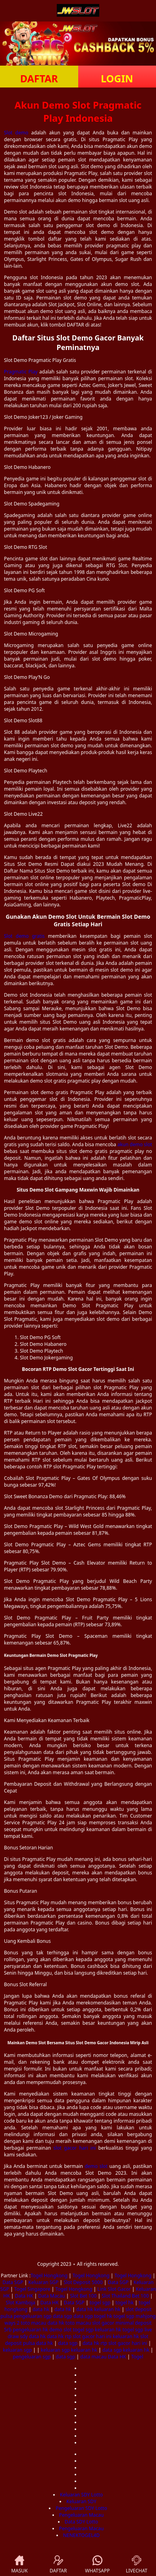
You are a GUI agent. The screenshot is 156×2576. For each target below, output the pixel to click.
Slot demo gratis (24, 936)
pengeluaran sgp (33, 2316)
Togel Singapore (32, 2289)
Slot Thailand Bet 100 (125, 2295)
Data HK (24, 2295)
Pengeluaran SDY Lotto (81, 2508)
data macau (93, 2356)
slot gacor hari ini (75, 2147)
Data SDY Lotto (81, 2521)
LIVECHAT (136, 2564)
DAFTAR (39, 78)
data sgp (62, 2316)
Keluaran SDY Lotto (81, 2494)
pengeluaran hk (30, 2329)
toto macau (33, 2322)
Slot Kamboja (20, 2302)
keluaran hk (107, 2309)
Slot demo (16, 132)
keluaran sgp (17, 2350)
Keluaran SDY (81, 2501)
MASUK (19, 2564)
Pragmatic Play (21, 371)
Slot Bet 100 (83, 2295)
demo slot (96, 2166)
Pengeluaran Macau (81, 2515)
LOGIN (117, 78)
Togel (137, 2356)
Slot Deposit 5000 (83, 2282)
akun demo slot (134, 1144)
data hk (41, 2309)
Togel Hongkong (49, 2275)
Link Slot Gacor (114, 2289)
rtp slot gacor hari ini (88, 2336)
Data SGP (12, 2282)
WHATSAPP (97, 2564)
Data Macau (51, 2295)
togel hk (125, 2302)
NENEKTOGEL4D (81, 2535)
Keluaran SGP (43, 2282)
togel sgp (100, 2302)
